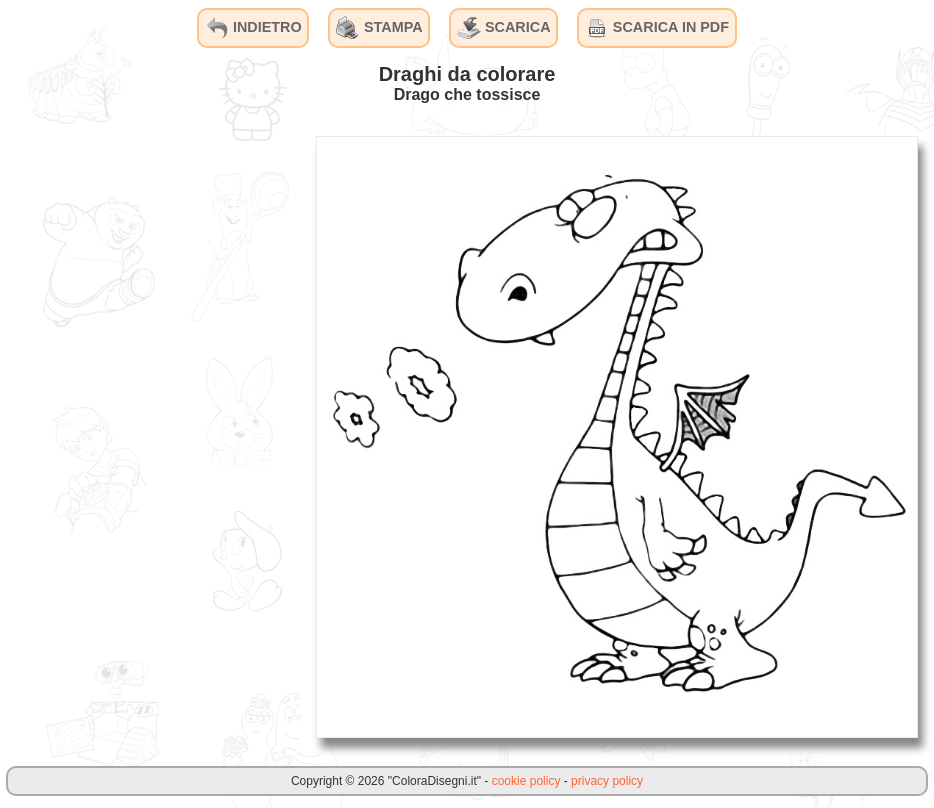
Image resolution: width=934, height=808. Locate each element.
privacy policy (607, 781)
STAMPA (379, 28)
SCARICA (504, 28)
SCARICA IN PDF (657, 28)
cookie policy (526, 781)
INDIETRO (253, 28)
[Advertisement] (150, 436)
